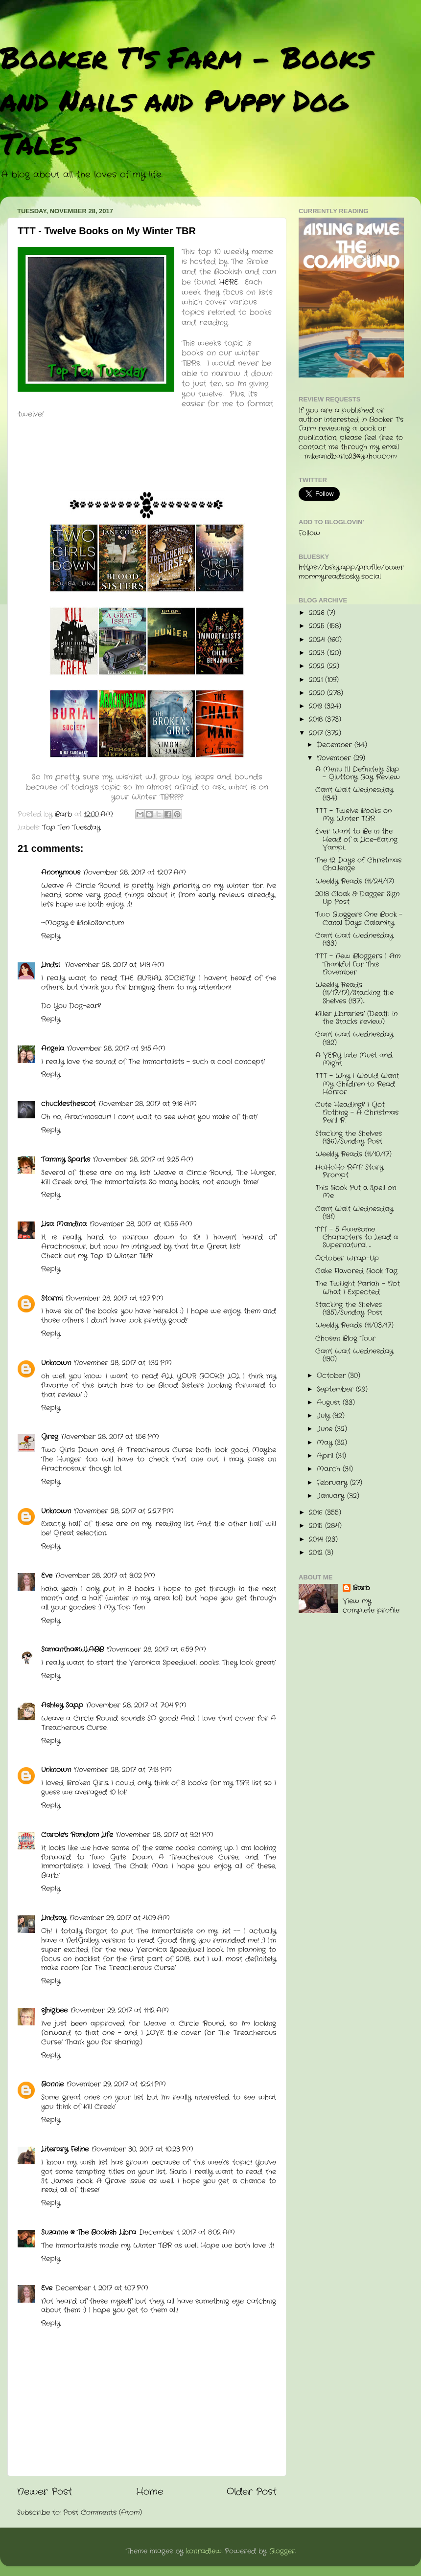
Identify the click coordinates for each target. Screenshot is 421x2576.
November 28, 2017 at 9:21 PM (164, 1835)
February (333, 1483)
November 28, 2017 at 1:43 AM (114, 965)
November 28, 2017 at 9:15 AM (116, 1048)
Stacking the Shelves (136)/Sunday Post (348, 1137)
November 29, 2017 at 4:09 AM (120, 1918)
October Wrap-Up (347, 1258)
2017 (317, 733)
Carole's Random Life (77, 1835)
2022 (318, 666)
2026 (318, 613)
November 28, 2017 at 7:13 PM (123, 1770)
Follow (309, 533)
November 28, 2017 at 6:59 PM (156, 1649)
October (332, 1375)
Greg (49, 1437)
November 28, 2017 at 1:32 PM (123, 1363)
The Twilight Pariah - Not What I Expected (357, 1287)
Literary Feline (65, 2149)
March (330, 1469)
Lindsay (54, 1918)
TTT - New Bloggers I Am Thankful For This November (357, 964)
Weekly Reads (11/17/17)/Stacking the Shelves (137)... (354, 992)
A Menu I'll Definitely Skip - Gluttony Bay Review (357, 773)
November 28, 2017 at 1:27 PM (115, 1298)
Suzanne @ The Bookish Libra (88, 2232)
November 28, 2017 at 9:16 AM (147, 1104)
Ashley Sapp (62, 1705)
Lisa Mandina (64, 1224)
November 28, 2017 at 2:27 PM (124, 1511)
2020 (318, 693)
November (335, 758)
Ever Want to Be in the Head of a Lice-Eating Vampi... (356, 839)
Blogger (282, 2551)
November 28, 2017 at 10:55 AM (141, 1224)
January (332, 1496)
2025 (318, 626)
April (326, 1456)
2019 (317, 706)
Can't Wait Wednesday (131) (354, 1212)
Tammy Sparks (65, 1159)
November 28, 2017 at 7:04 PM (136, 1705)
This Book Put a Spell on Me (355, 1191)
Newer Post (44, 2492)
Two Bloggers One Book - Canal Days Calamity (358, 918)
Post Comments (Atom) (102, 2512)
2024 (318, 639)
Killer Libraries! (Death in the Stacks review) (356, 1017)
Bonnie (52, 2084)
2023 (318, 653)
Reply (50, 936)
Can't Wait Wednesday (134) (354, 793)
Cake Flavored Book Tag (356, 1271)
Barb (361, 1588)
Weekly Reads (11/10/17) (353, 1154)
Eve (46, 1575)
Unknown (56, 1363)
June (326, 1429)
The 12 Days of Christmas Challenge (358, 864)
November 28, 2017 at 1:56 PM (110, 1437)
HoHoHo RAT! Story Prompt (349, 1171)
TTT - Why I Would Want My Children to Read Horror (357, 1083)
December (335, 745)
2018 (317, 719)
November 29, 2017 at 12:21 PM (116, 2084)
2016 (317, 1512)
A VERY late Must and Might (354, 1059)
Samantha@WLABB (72, 1649)
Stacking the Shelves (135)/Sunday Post (348, 1308)
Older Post (252, 2492)
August (330, 1402)
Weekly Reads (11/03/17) (354, 1325)
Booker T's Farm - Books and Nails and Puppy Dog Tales (186, 100)
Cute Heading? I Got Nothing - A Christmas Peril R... (356, 1112)
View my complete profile (371, 1606)
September (336, 1389)
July (324, 1416)
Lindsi (51, 965)
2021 (317, 680)
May (326, 1442)
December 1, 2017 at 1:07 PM (101, 2288)
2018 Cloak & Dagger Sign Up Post (357, 898)
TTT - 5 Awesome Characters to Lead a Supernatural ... (356, 1237)
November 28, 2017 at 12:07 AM (134, 872)
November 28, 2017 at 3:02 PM (105, 1575)
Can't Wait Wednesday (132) (354, 1038)
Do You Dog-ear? (71, 1006)
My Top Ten (124, 1607)
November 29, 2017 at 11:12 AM (119, 2010)
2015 (317, 1526)
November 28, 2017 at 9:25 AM (143, 1159)
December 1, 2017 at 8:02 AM (187, 2232)
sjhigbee (54, 2010)
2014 (317, 1539)
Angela (52, 1048)
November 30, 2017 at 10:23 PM (142, 2149)
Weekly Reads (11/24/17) (354, 881)
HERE (228, 282)
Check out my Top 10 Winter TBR (97, 1256)
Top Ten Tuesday (71, 827)
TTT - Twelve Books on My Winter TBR (353, 814)
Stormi (52, 1298)
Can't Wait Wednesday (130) (354, 1355)
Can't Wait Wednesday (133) (354, 939)
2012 (317, 1552)
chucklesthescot (68, 1104)
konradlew (204, 2551)
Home (149, 2492)
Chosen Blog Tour (345, 1338)
